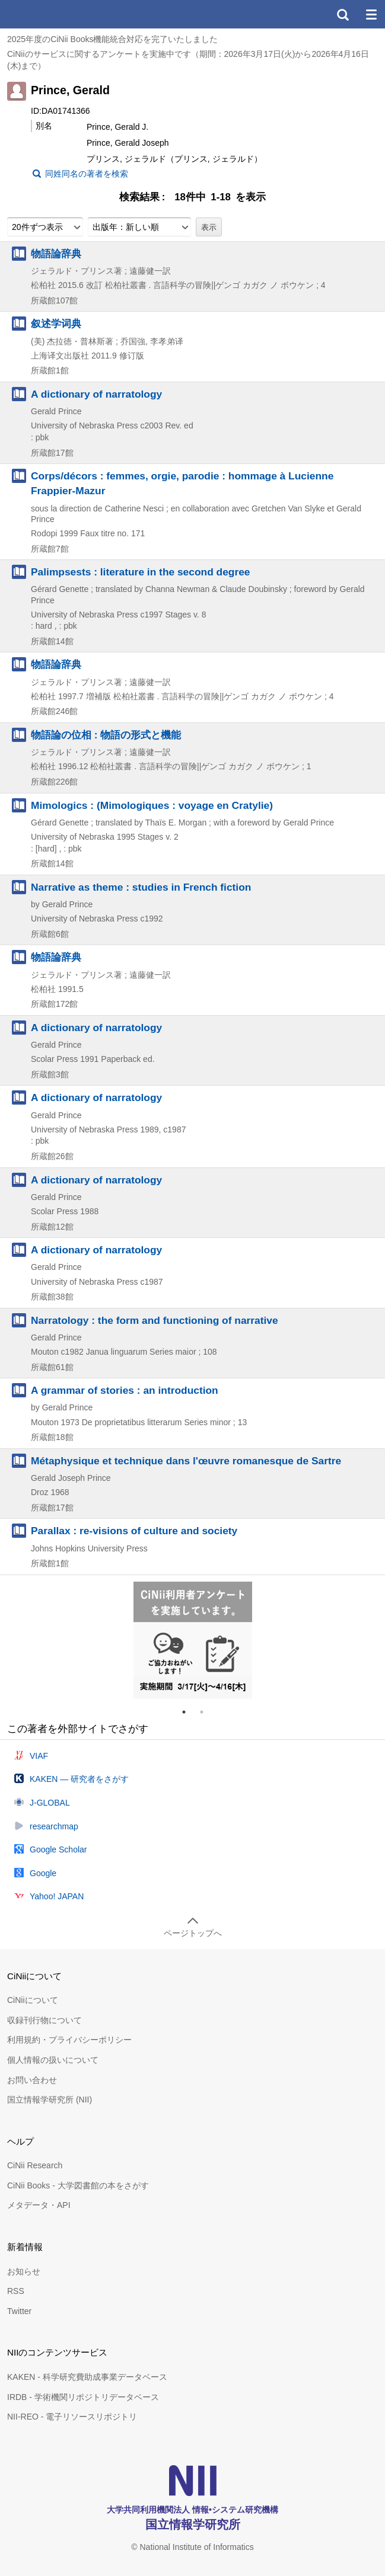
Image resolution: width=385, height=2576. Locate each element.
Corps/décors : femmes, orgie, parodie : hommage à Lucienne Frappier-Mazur (182, 483)
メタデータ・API (39, 2205)
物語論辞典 (56, 254)
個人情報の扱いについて (52, 2060)
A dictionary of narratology (96, 394)
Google (43, 1873)
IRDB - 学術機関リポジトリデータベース (83, 2397)
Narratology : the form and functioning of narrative (154, 1320)
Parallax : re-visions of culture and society (134, 1531)
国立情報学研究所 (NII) (49, 2099)
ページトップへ (193, 1933)
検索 (342, 14)
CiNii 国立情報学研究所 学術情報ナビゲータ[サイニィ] (52, 14)
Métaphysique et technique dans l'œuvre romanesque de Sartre (186, 1461)
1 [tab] (189, 1712)
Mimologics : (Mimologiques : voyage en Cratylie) (152, 805)
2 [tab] (206, 1712)
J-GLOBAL (50, 1802)
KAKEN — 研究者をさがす (79, 1779)
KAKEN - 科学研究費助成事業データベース (87, 2377)
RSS (15, 2291)
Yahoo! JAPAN (57, 1896)
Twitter (19, 2311)
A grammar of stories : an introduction (124, 1390)
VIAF (39, 1756)
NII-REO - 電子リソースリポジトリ (72, 2416)
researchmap (54, 1826)
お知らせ (23, 2271)
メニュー (370, 14)
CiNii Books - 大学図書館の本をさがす (78, 2185)
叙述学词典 (56, 323)
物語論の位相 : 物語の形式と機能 (106, 735)
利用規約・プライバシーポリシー (69, 2039)
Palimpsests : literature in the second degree (140, 572)
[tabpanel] (193, 1640)
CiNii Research (34, 2165)
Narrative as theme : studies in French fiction (141, 887)
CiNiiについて (32, 2000)
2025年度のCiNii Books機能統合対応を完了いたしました (112, 39)
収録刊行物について (44, 2020)
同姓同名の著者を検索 (86, 173)
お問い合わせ (32, 2080)
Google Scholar (58, 1849)
